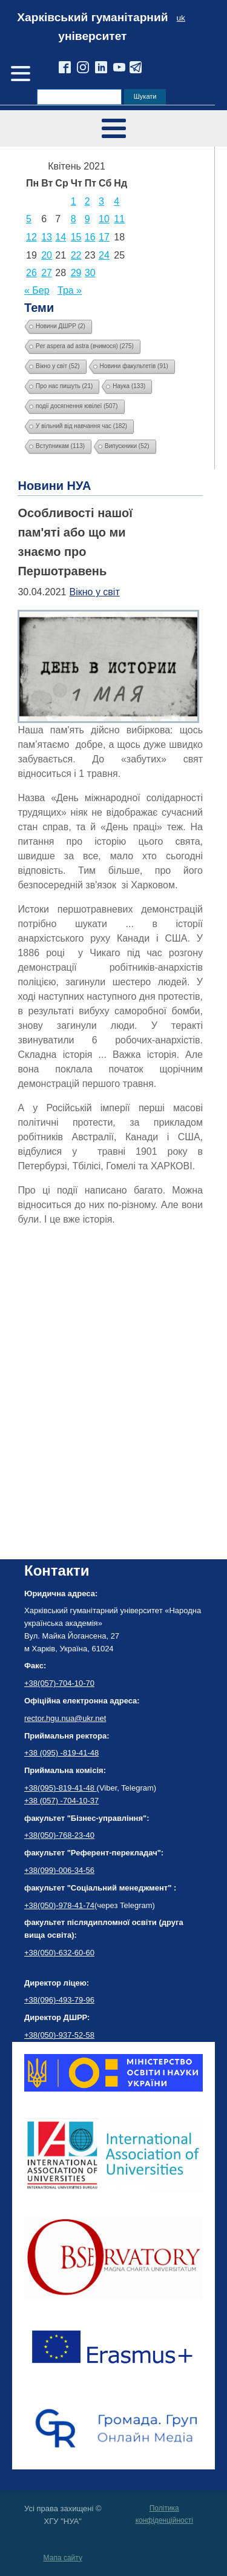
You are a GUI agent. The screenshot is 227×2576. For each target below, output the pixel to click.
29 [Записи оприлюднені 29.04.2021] (76, 273)
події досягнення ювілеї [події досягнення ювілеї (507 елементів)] (77, 406)
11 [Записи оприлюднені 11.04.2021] (119, 219)
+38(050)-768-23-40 (59, 1835)
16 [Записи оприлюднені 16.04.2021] (90, 237)
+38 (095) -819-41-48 (61, 1752)
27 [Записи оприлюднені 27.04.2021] (46, 273)
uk (181, 17)
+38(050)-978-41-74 (59, 1905)
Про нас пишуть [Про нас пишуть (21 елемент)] (64, 386)
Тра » (70, 290)
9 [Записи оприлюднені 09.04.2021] (87, 219)
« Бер (37, 290)
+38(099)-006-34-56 (59, 1870)
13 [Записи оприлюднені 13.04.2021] (46, 237)
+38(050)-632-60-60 (59, 1952)
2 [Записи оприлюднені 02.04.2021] (87, 201)
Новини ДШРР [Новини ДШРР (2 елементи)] (60, 326)
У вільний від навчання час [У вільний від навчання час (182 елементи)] (81, 426)
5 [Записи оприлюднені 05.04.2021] (28, 219)
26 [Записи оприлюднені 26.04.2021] (31, 273)
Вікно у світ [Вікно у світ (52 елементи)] (58, 366)
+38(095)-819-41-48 (60, 1787)
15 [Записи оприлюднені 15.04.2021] (76, 237)
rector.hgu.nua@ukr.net (65, 1718)
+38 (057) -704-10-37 (61, 1800)
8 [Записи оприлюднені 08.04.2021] (73, 219)
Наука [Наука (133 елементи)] (129, 386)
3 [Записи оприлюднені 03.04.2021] (101, 201)
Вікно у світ (95, 592)
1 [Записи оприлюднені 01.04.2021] (73, 201)
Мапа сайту (63, 2558)
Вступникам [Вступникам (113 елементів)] (60, 446)
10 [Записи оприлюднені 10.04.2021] (104, 219)
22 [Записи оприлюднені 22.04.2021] (76, 255)
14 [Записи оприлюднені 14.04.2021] (60, 237)
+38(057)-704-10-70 (59, 1683)
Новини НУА (54, 485)
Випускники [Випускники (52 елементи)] (127, 446)
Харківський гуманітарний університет (92, 26)
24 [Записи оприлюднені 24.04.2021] (104, 255)
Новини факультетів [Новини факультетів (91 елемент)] (134, 366)
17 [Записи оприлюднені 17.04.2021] (104, 237)
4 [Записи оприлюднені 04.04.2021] (116, 201)
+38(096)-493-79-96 (59, 1999)
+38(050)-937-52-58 (59, 2034)
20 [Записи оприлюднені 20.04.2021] (46, 255)
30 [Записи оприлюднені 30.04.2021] (90, 273)
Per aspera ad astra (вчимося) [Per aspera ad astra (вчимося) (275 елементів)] (85, 346)
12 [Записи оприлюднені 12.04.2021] (31, 237)
